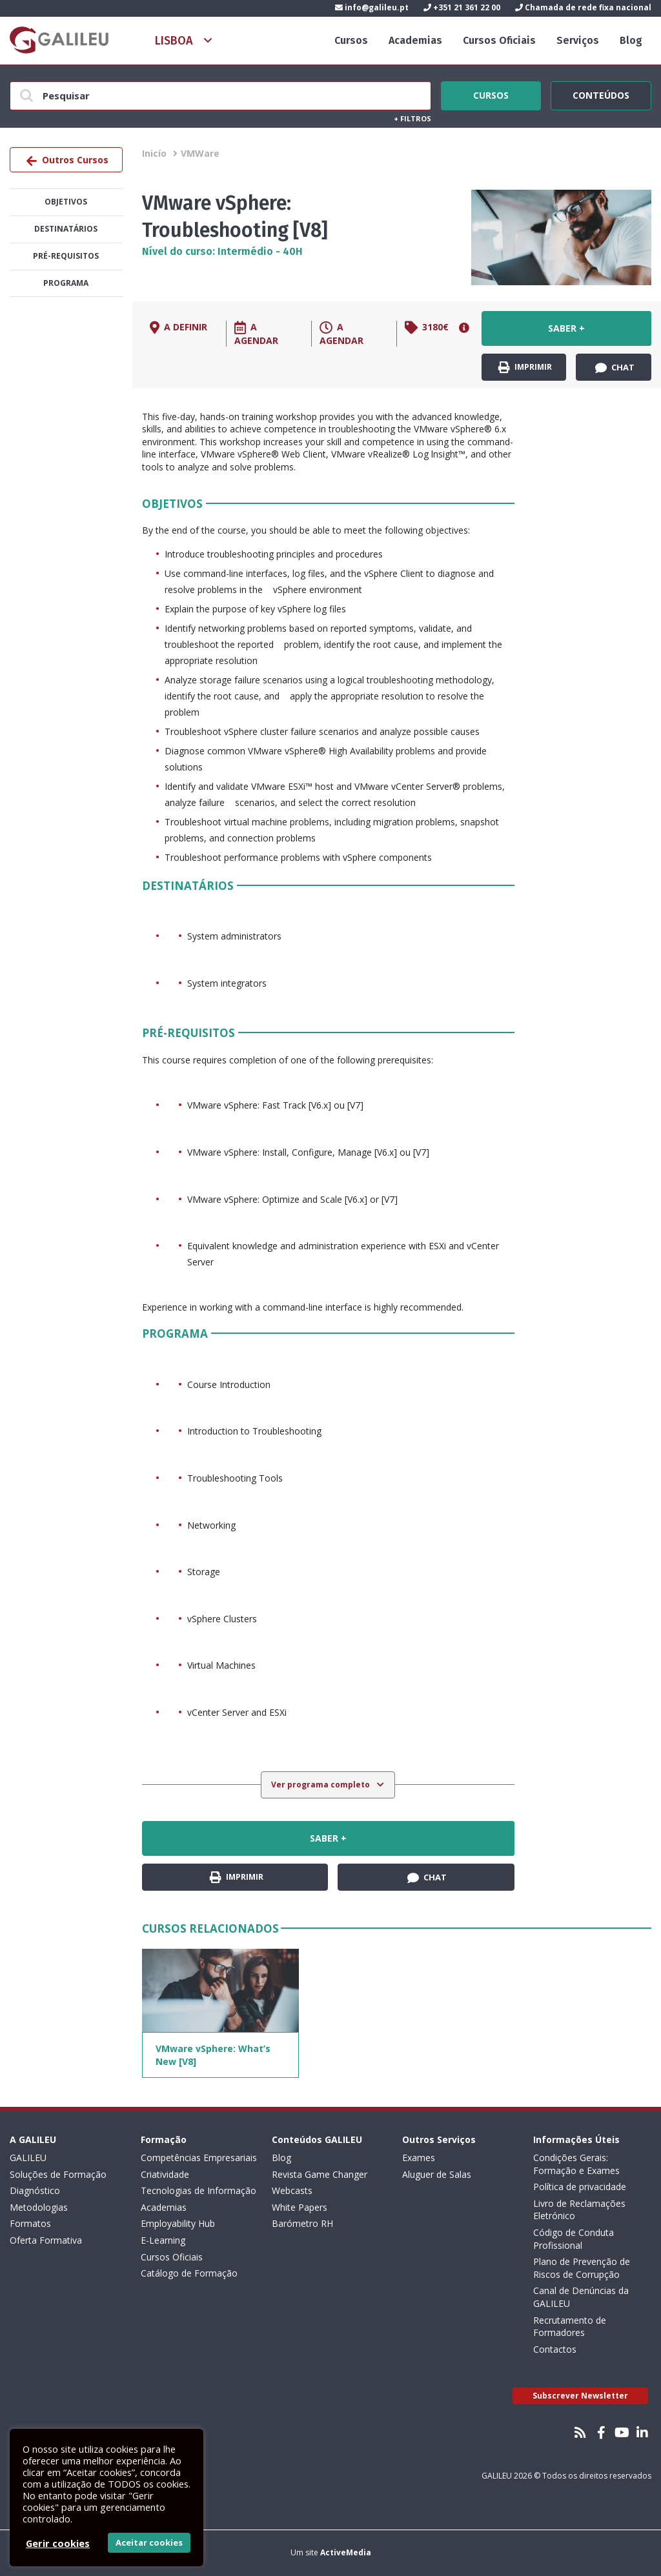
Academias (415, 40)
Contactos (554, 2349)
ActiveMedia (345, 2552)
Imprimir (525, 367)
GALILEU (28, 2157)
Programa (65, 282)
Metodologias (39, 2207)
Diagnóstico (35, 2190)
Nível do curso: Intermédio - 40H (222, 251)
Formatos (30, 2223)
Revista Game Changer (319, 2174)
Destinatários (65, 228)
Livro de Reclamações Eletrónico (579, 2209)
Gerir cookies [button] (58, 2543)
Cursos (351, 40)
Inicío (154, 153)
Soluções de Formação (58, 2174)
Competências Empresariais (199, 2157)
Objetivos (66, 201)
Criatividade (165, 2174)
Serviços (577, 40)
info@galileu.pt (372, 7)
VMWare (200, 153)
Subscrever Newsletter (580, 2395)
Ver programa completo (321, 1784)
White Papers (299, 2207)
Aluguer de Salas (436, 2174)
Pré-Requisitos (66, 255)
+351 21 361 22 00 (461, 7)
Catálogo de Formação (189, 2273)
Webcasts (292, 2190)
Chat (615, 367)
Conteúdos (601, 93)
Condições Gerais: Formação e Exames (576, 2164)
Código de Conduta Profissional (573, 2238)
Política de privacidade (579, 2186)
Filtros (412, 118)
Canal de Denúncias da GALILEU (581, 2296)
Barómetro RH (302, 2223)
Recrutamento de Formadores (569, 2326)
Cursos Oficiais (499, 40)
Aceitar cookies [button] (149, 2542)
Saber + (566, 328)
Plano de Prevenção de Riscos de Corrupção (581, 2267)
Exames (418, 2157)
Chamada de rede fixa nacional (583, 7)
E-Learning (163, 2240)
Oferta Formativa (46, 2240)
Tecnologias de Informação (198, 2190)
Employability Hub (178, 2223)
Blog (631, 40)
